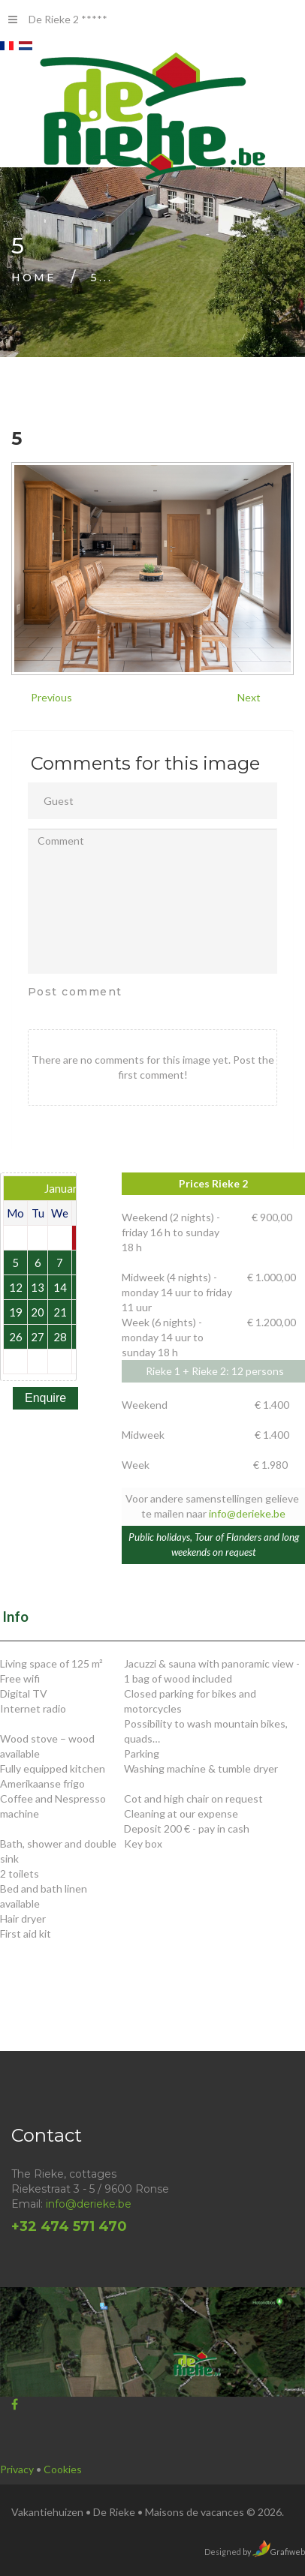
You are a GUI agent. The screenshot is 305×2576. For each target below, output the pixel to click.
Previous (51, 697)
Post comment (75, 991)
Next (249, 697)
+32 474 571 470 (69, 2226)
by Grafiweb (273, 2551)
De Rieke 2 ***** (57, 19)
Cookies (63, 2469)
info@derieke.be (247, 1513)
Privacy (18, 2469)
